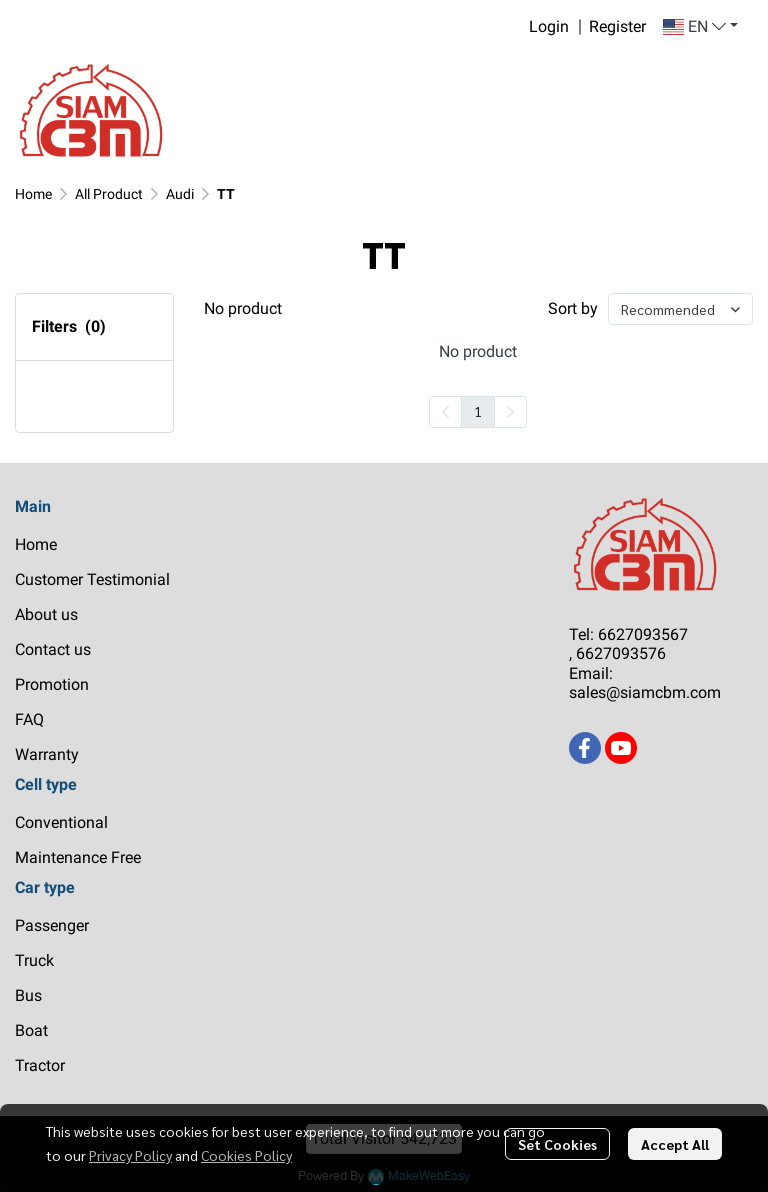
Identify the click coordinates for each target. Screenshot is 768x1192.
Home (33, 194)
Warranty (47, 754)
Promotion (52, 684)
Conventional (61, 822)
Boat (31, 1030)
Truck (34, 960)
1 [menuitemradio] (478, 411)
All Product (109, 194)
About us (46, 614)
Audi (180, 194)
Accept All (675, 1144)
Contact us (53, 649)
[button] (700, 27)
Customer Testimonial (92, 579)
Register (617, 26)
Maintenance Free (78, 857)
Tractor (40, 1065)
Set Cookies (557, 1144)
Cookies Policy (246, 1155)
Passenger (52, 925)
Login (549, 26)
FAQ (29, 719)
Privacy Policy (130, 1155)
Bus (28, 995)
